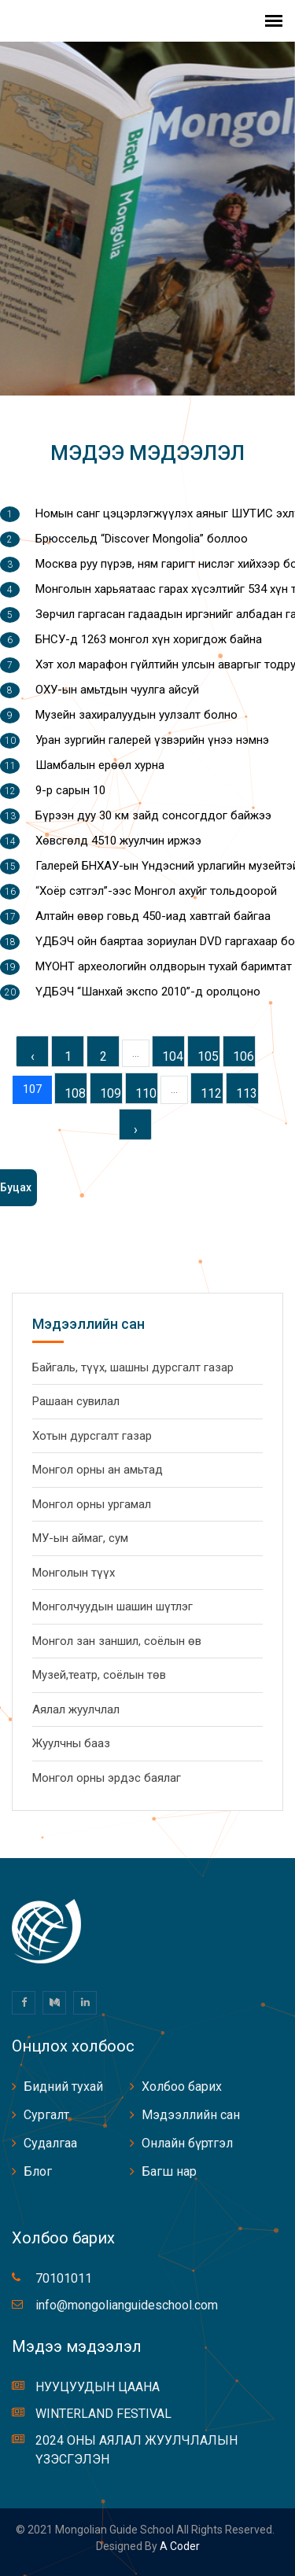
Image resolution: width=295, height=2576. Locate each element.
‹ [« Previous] (33, 1056)
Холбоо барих (182, 2086)
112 (211, 1093)
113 (246, 1093)
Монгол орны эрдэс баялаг (106, 1778)
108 (75, 1093)
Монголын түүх (73, 1573)
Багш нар (169, 2171)
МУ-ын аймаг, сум (80, 1538)
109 (110, 1093)
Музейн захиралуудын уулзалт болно (136, 715)
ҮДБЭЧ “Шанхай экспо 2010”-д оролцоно (147, 991)
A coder (178, 2546)
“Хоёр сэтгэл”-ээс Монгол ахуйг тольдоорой (156, 891)
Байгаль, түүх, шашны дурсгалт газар (133, 1367)
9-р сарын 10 (70, 790)
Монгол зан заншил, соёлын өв (116, 1641)
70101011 (63, 2278)
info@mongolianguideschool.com (126, 2305)
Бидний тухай (63, 2086)
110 (146, 1093)
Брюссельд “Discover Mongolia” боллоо (141, 539)
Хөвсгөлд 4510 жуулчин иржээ (118, 841)
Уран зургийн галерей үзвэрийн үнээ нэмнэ (152, 740)
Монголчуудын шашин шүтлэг (112, 1606)
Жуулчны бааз (71, 1743)
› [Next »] (136, 1129)
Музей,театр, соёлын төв (99, 1675)
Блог (38, 2171)
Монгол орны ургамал (91, 1504)
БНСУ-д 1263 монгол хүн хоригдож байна (148, 639)
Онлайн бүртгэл (187, 2143)
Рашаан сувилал (76, 1401)
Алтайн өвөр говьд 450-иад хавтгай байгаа (153, 916)
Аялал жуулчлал (76, 1709)
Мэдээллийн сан (191, 2114)
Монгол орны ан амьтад (97, 1470)
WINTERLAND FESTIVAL (103, 2413)
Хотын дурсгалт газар (92, 1436)
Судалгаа (50, 2143)
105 (208, 1056)
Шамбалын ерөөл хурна (99, 765)
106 (243, 1056)
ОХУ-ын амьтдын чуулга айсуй (117, 690)
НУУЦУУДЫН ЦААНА (97, 2386)
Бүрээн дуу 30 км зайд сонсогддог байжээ (153, 815)
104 (172, 1056)
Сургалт (46, 2114)
